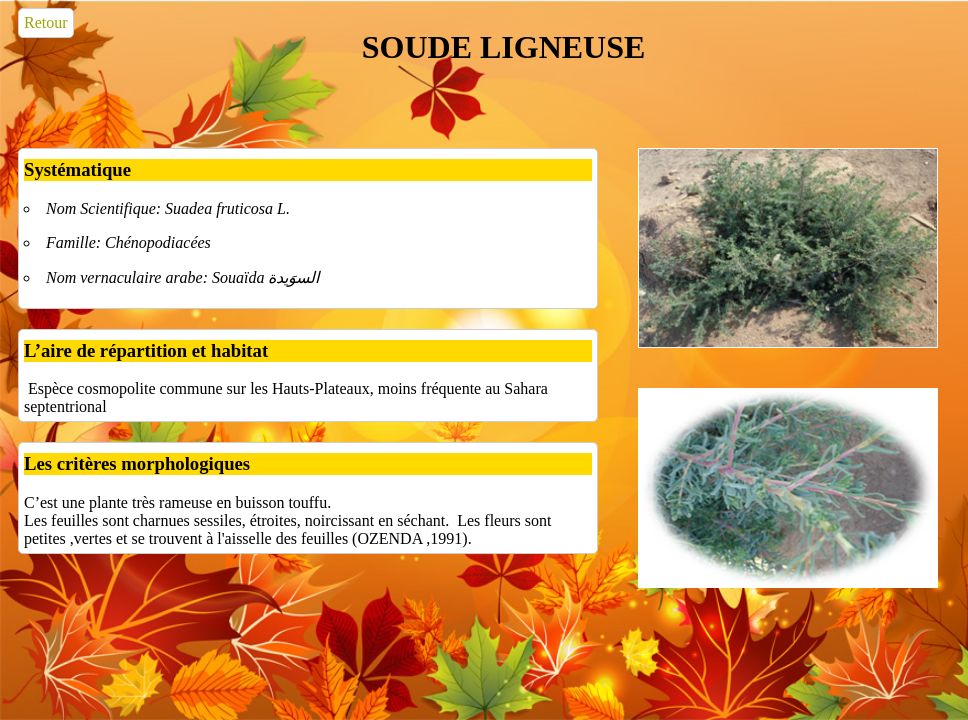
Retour (46, 22)
